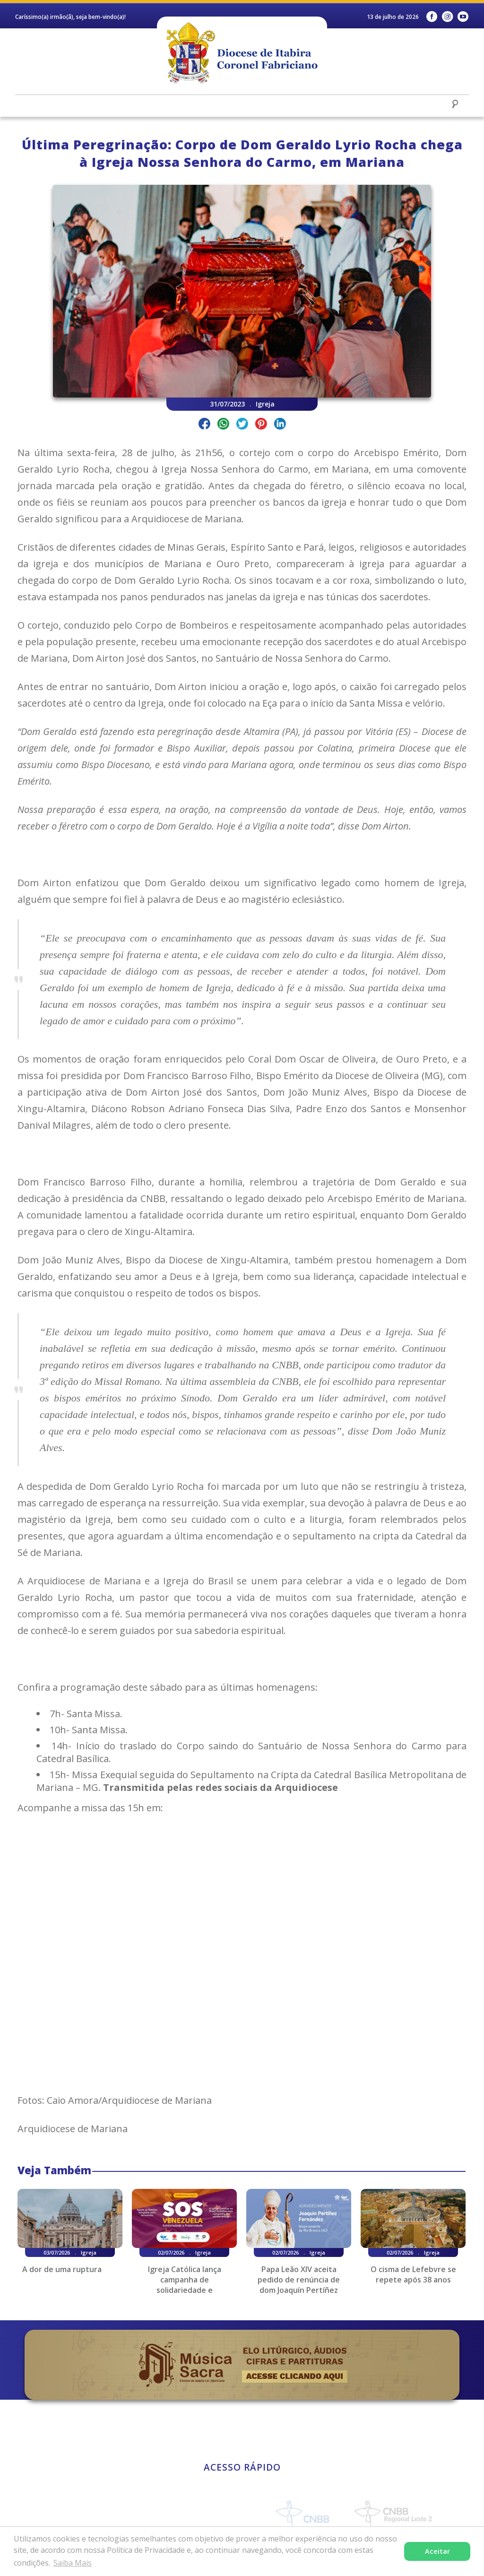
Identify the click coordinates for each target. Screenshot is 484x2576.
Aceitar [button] (437, 2551)
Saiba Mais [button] (72, 2563)
